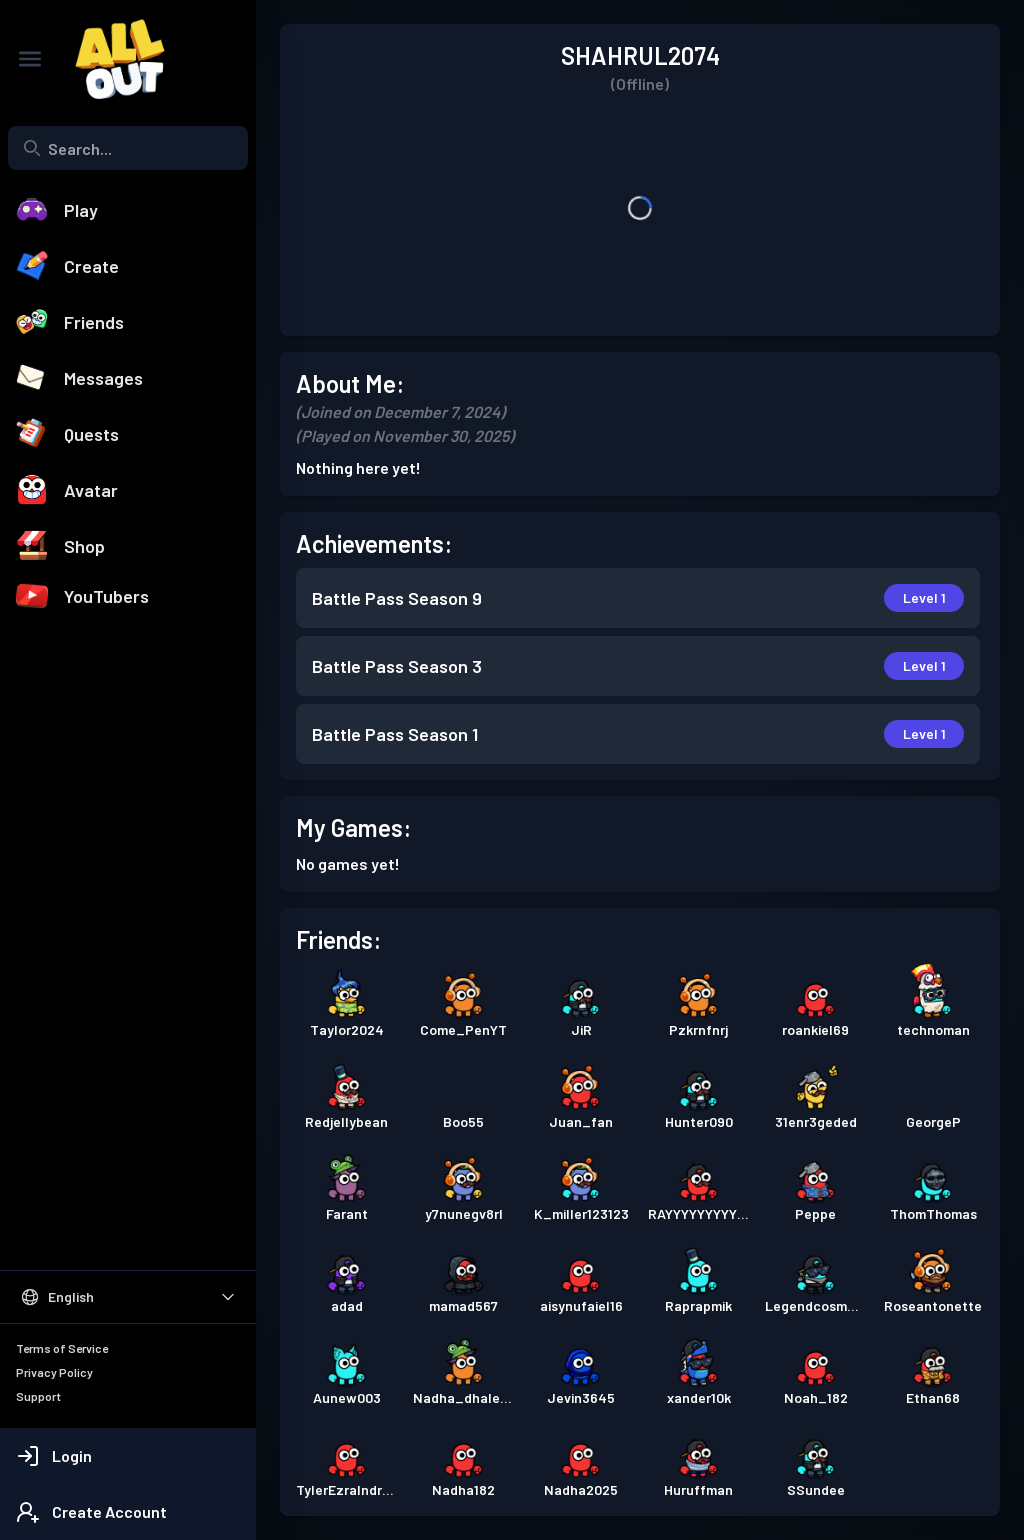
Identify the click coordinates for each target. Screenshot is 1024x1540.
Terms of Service (62, 1348)
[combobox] (128, 148)
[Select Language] (128, 1297)
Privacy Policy (54, 1372)
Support (38, 1396)
